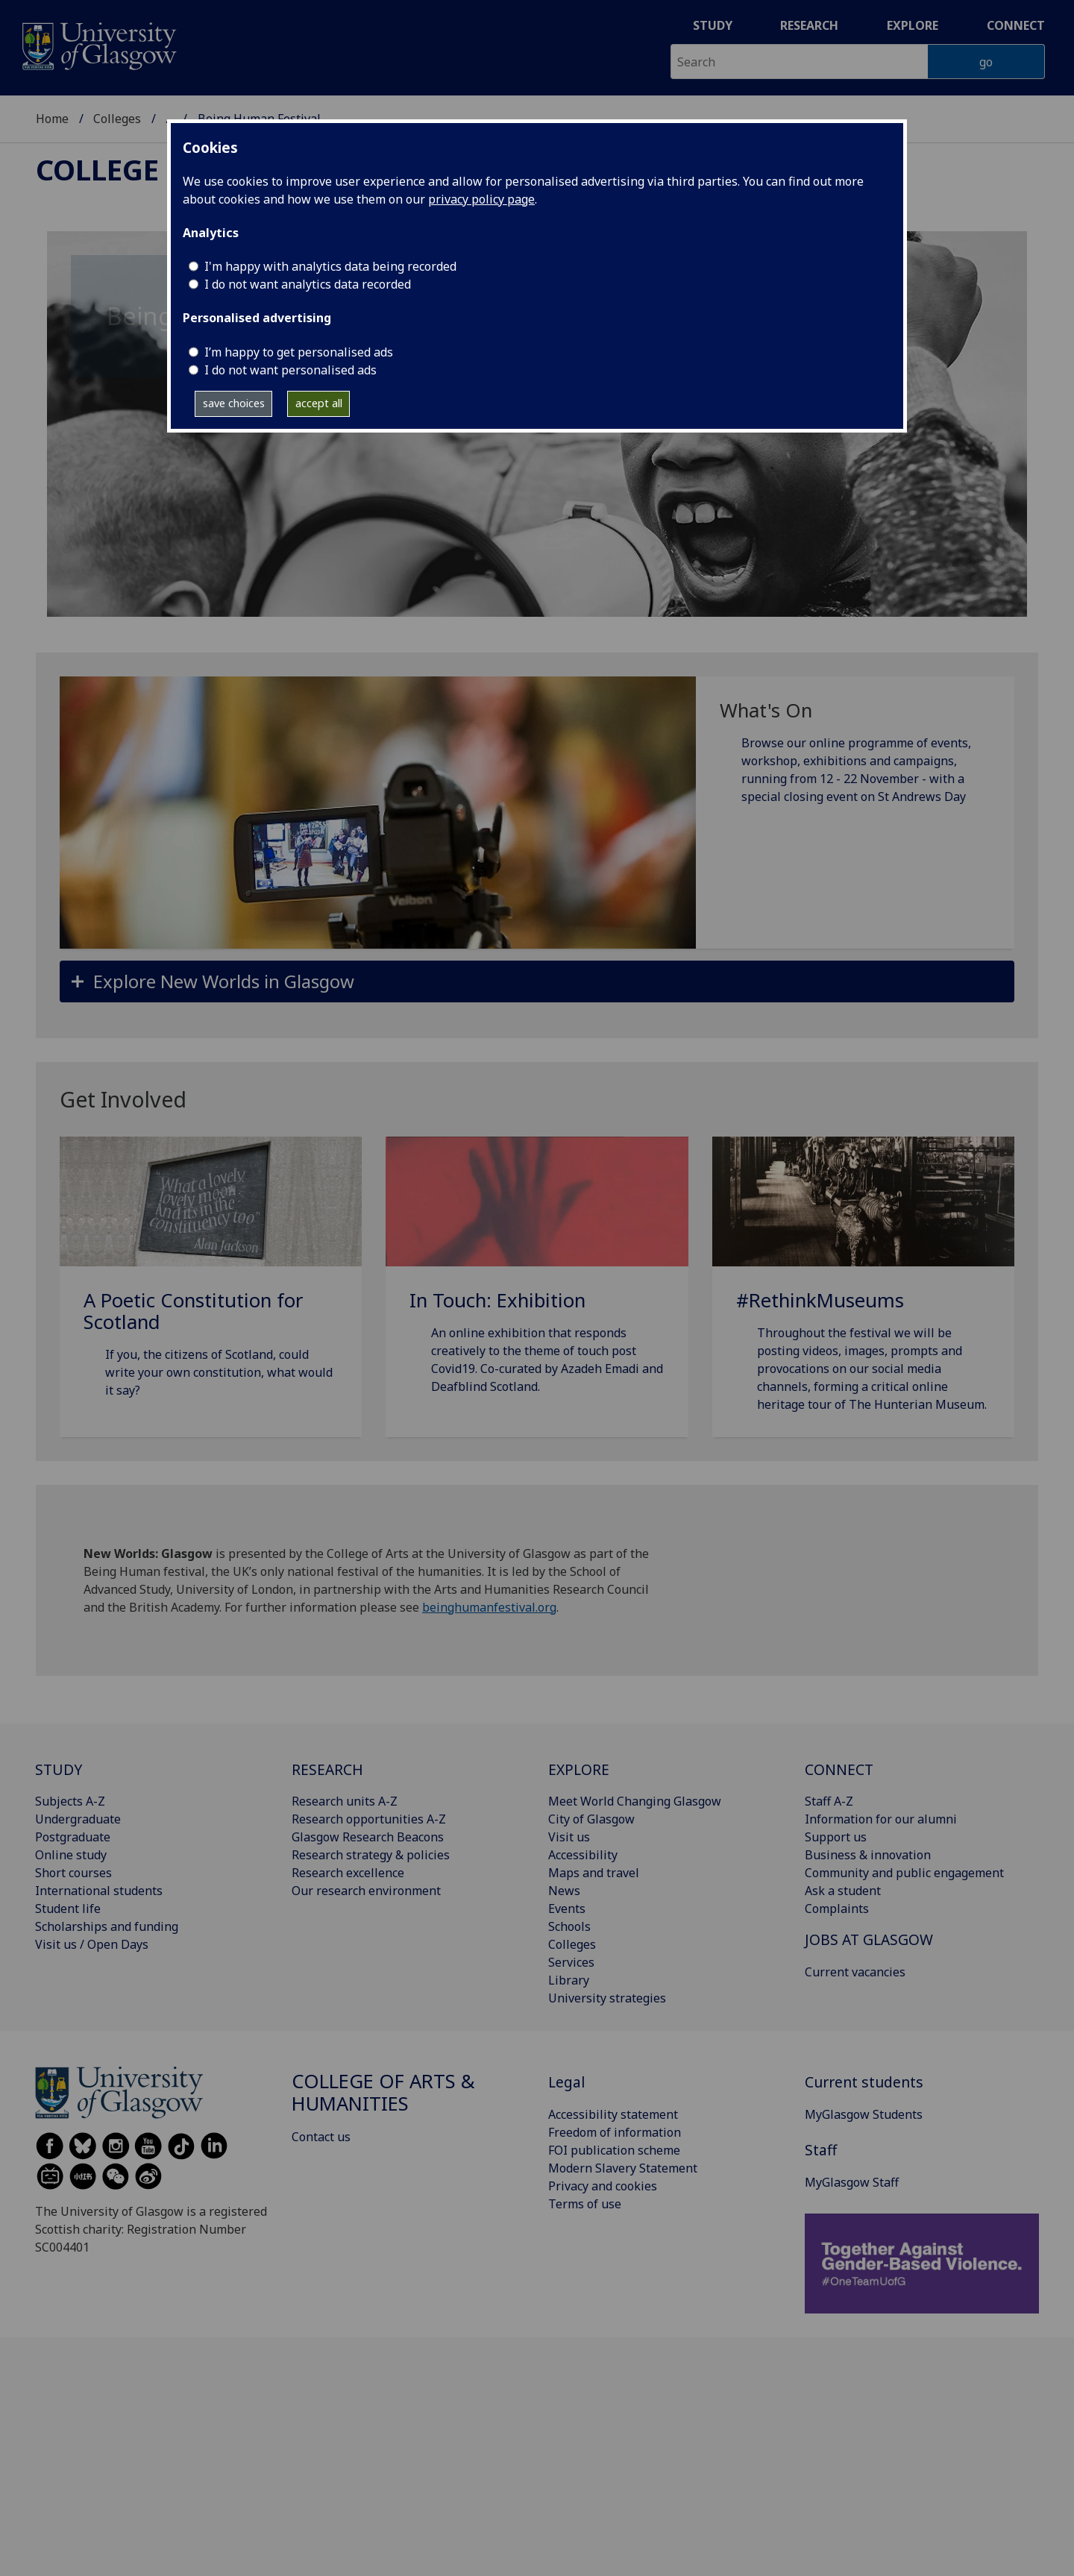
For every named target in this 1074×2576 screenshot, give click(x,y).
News (564, 1890)
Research (809, 25)
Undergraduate (78, 1819)
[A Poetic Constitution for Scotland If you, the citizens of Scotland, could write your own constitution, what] (211, 1285)
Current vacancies (855, 1972)
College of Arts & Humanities (383, 2092)
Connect (1016, 25)
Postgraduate (72, 1837)
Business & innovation (868, 1855)
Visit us (569, 1837)
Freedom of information (614, 2132)
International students (99, 1890)
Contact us (321, 2137)
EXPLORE (578, 1769)
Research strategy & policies (371, 1855)
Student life (68, 1908)
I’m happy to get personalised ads (298, 352)
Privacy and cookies (602, 2186)
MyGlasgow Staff (852, 2182)
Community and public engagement (904, 1873)
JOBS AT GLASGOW (869, 1939)
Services (571, 1962)
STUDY (58, 1769)
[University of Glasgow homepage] (98, 44)
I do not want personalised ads (290, 370)
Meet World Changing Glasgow (634, 1801)
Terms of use (584, 2204)
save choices (234, 403)
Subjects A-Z (70, 1801)
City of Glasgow (591, 1819)
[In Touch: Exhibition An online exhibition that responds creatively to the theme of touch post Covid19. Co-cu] (537, 1284)
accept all (318, 403)
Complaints (837, 1908)
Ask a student (843, 1890)
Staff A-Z (829, 1801)
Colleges (117, 118)
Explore (912, 25)
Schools (569, 1926)
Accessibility (583, 1855)
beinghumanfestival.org (489, 1607)
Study (712, 25)
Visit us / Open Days (91, 1944)
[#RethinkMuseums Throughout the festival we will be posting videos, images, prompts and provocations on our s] (863, 1292)
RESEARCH (327, 1769)
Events (566, 1908)
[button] (537, 981)
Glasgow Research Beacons (368, 1837)
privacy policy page (481, 199)
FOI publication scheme (614, 2150)
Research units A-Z (345, 1801)
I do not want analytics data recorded (307, 284)
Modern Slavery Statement (622, 2168)
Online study (71, 1855)
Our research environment (366, 1890)
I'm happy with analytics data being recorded (330, 266)
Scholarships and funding (106, 1926)
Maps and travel (593, 1873)
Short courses (73, 1873)
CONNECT (839, 1769)
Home (52, 118)
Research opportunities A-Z (369, 1819)
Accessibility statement (613, 2114)
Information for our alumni (881, 1819)
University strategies (607, 1998)
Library (568, 1980)
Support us (836, 1837)
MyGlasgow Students (864, 2114)
